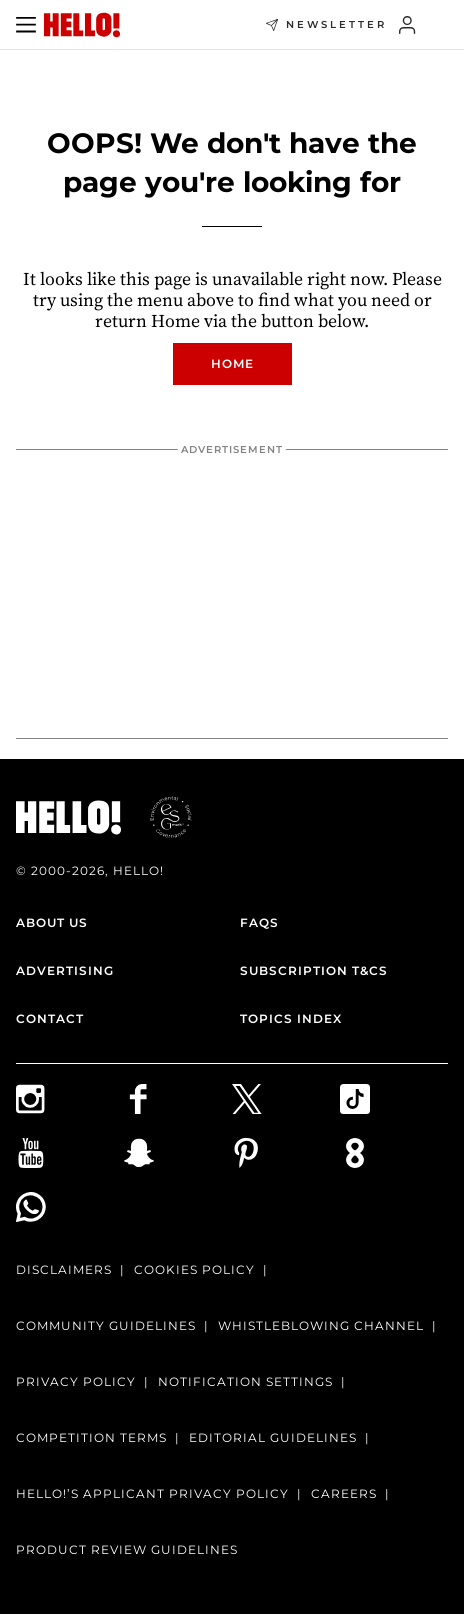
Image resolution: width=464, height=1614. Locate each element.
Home (232, 363)
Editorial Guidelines (273, 1437)
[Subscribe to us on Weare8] (394, 1153)
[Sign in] (407, 25)
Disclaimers (64, 1269)
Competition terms (91, 1437)
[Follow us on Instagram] (70, 1099)
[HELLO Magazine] (82, 25)
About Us (52, 922)
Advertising (65, 970)
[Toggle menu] (26, 25)
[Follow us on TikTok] (394, 1099)
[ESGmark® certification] (159, 817)
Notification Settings (245, 1381)
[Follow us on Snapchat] (178, 1153)
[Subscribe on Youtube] (70, 1153)
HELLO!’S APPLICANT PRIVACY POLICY (152, 1493)
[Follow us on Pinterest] (286, 1153)
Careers (344, 1493)
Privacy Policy (76, 1381)
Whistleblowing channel (321, 1325)
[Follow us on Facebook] (178, 1099)
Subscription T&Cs (314, 970)
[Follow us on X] (286, 1099)
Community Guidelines (106, 1325)
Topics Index (291, 1018)
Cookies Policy (194, 1269)
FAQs (259, 922)
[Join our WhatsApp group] (70, 1207)
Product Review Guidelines (127, 1549)
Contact (50, 1018)
